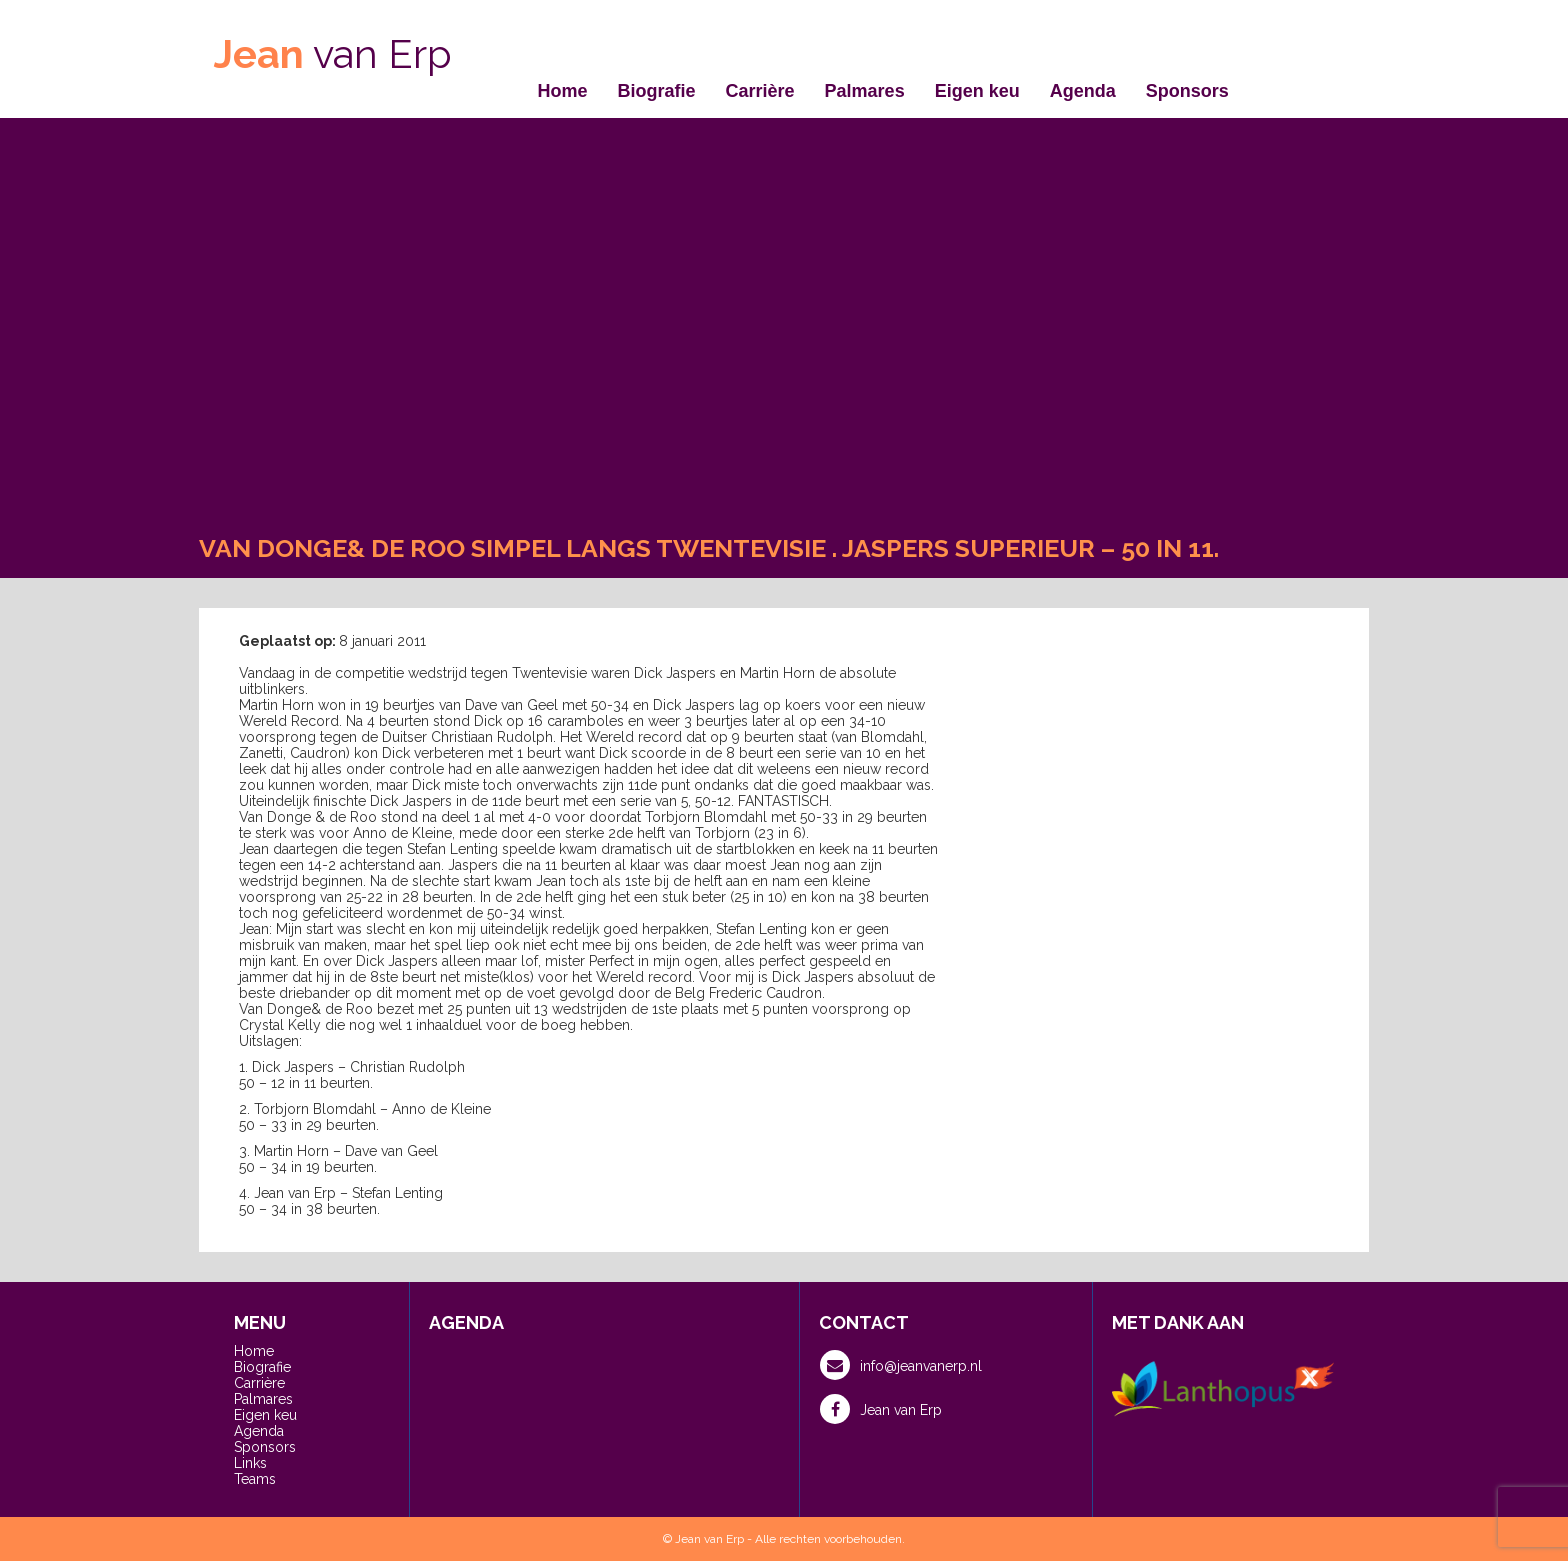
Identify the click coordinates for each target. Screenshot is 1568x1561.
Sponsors (1187, 91)
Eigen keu (977, 91)
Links (250, 1463)
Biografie (657, 91)
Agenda (1083, 91)
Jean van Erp (881, 1409)
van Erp (333, 53)
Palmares (865, 91)
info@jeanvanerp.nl (901, 1365)
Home (563, 91)
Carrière (760, 91)
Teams (255, 1479)
